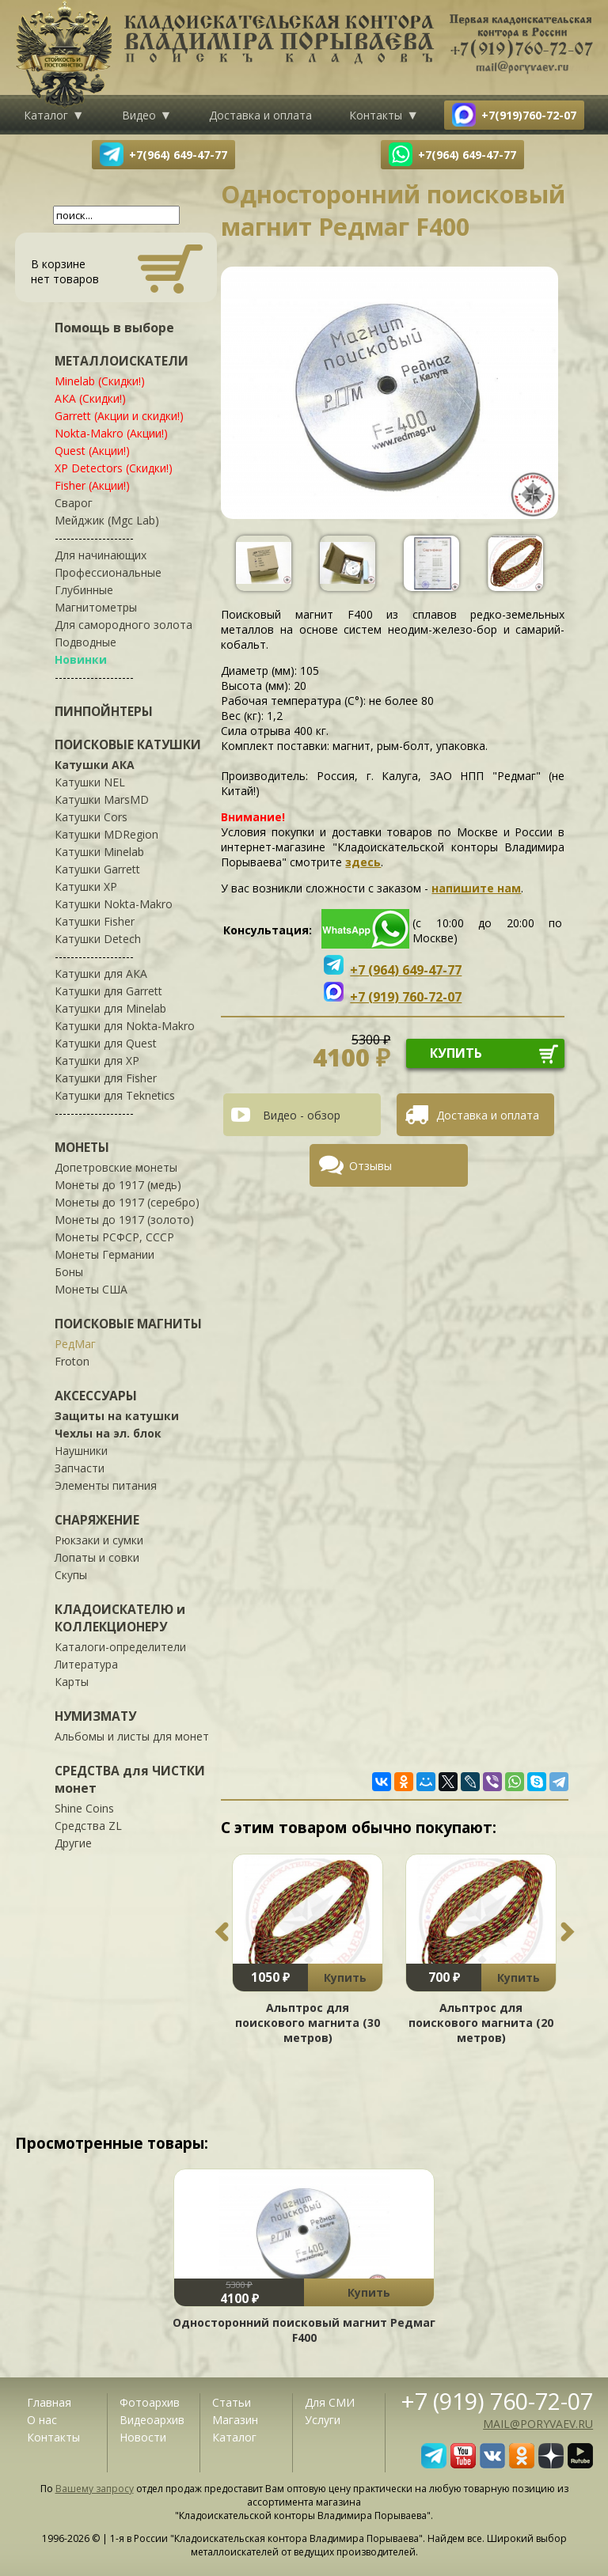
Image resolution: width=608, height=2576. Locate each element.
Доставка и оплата (260, 115)
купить (456, 1053)
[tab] (308, 1114)
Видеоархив (152, 2419)
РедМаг (75, 1343)
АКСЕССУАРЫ (96, 1395)
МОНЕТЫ (82, 1147)
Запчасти (79, 1468)
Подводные (85, 642)
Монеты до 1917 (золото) (124, 1219)
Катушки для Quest (106, 1043)
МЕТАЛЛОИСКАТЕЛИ (121, 360)
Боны (69, 1271)
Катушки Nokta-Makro (114, 903)
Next (568, 1932)
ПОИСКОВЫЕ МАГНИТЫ (128, 1323)
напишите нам (476, 888)
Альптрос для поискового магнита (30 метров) (307, 2022)
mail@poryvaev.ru (538, 2423)
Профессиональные (108, 572)
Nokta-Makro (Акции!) (111, 433)
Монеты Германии (104, 1254)
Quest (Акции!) (92, 450)
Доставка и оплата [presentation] (487, 1115)
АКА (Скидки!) (90, 398)
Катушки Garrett (97, 869)
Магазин (235, 2419)
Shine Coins (84, 1808)
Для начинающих (100, 555)
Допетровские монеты (116, 1167)
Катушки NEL (90, 782)
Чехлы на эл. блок (108, 1433)
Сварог (74, 502)
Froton (72, 1361)
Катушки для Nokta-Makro (125, 1025)
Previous (222, 1932)
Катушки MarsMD (102, 799)
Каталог (46, 115)
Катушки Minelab (99, 851)
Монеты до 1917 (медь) (118, 1184)
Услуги (322, 2419)
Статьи (231, 2402)
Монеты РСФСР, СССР (114, 1236)
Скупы (71, 1574)
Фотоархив (150, 2402)
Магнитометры (96, 607)
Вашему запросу (94, 2488)
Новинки (81, 659)
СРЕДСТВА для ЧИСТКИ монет (130, 1779)
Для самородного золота (123, 624)
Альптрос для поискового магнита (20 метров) (480, 2022)
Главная (49, 2402)
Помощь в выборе (114, 327)
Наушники (81, 1450)
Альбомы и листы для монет (132, 1736)
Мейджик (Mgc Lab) (107, 520)
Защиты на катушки (117, 1415)
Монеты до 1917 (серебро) (127, 1202)
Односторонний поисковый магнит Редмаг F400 (304, 2330)
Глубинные (84, 589)
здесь (363, 861)
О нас (42, 2419)
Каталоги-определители (120, 1646)
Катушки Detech (98, 938)
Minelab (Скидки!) (100, 380)
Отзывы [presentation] (370, 1165)
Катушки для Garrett (108, 990)
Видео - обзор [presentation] (301, 1115)
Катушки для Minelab (110, 1008)
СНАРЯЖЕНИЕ (97, 1520)
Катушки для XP (97, 1060)
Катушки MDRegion (106, 834)
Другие (73, 1843)
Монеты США (91, 1289)
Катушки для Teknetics (115, 1095)
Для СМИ (330, 2402)
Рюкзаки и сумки (99, 1539)
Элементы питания (106, 1485)
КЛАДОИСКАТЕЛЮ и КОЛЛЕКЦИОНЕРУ (120, 1618)
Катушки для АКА (101, 973)
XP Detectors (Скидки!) (114, 467)
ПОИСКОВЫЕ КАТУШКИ (128, 744)
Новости (143, 2437)
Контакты (375, 115)
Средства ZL (88, 1825)
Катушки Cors (91, 816)
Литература (86, 1664)
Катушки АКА (95, 764)
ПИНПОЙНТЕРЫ (104, 711)
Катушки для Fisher (106, 1077)
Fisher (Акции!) (92, 485)
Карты (72, 1681)
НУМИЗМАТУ (95, 1716)
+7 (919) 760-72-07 (497, 2400)
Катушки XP (86, 886)
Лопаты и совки (97, 1557)
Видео (139, 115)
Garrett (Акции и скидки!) (119, 415)
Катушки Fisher (95, 921)
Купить (345, 1977)
